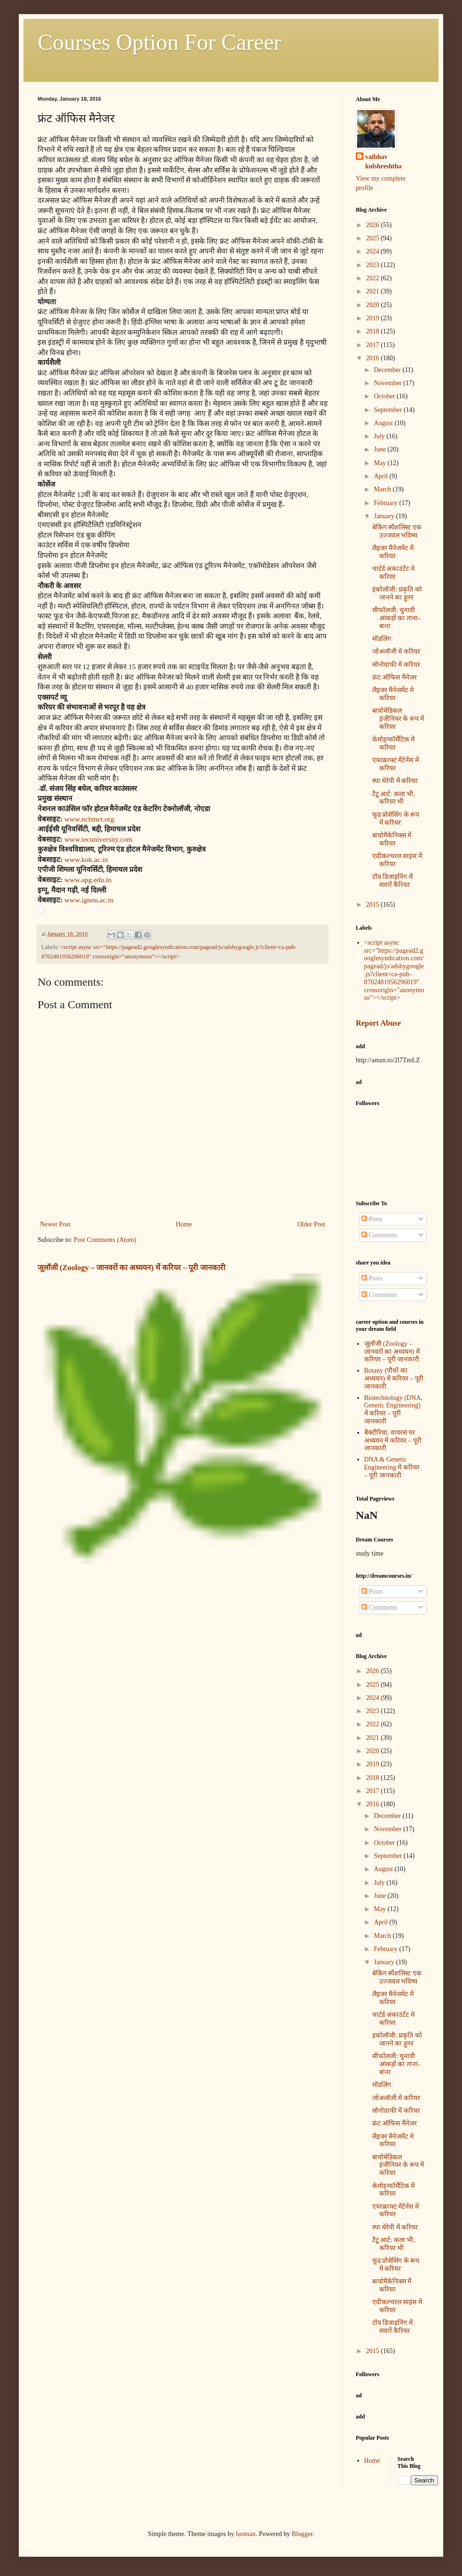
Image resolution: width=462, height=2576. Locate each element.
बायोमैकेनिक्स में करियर (392, 839)
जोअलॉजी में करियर (396, 651)
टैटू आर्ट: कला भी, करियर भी (393, 798)
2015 (373, 904)
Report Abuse (378, 1023)
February (386, 502)
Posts (372, 1219)
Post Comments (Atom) (105, 1239)
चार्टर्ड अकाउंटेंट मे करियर (393, 572)
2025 (373, 238)
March (383, 489)
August (384, 423)
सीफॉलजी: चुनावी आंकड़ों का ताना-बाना (396, 618)
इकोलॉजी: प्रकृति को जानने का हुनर (397, 593)
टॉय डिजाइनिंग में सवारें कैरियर (392, 880)
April (381, 476)
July (380, 436)
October (385, 396)
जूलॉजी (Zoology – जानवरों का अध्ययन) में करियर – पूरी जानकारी (131, 1267)
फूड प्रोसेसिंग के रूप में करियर (396, 818)
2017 (373, 344)
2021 (373, 291)
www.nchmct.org (89, 819)
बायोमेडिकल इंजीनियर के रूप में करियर (398, 718)
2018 (373, 331)
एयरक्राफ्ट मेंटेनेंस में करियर (395, 764)
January (385, 516)
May (380, 462)
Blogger (302, 2533)
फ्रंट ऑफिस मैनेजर (394, 677)
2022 (373, 278)
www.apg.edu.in (87, 880)
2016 (373, 358)
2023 (373, 265)
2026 (373, 225)
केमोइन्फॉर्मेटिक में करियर (393, 743)
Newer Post (55, 1224)
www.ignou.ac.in (89, 900)
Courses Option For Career (160, 42)
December (388, 369)
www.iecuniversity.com (98, 839)
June (380, 449)
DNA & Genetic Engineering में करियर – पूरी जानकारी (392, 1467)
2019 (373, 318)
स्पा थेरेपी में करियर (395, 780)
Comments (379, 1235)
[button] (183, 910)
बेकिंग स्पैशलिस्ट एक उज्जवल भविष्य (397, 531)
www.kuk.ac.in (86, 859)
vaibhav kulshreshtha (383, 161)
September (388, 409)
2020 (373, 304)
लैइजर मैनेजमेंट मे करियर (393, 694)
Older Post (312, 1224)
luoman (246, 2533)
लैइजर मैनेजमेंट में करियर (393, 552)
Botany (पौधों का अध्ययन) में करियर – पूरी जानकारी (394, 1378)
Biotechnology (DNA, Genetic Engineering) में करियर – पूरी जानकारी (393, 1409)
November (388, 383)
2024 (373, 251)
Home (184, 1224)
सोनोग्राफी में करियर (396, 664)
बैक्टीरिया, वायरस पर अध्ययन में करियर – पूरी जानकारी (393, 1440)
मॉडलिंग (381, 638)
